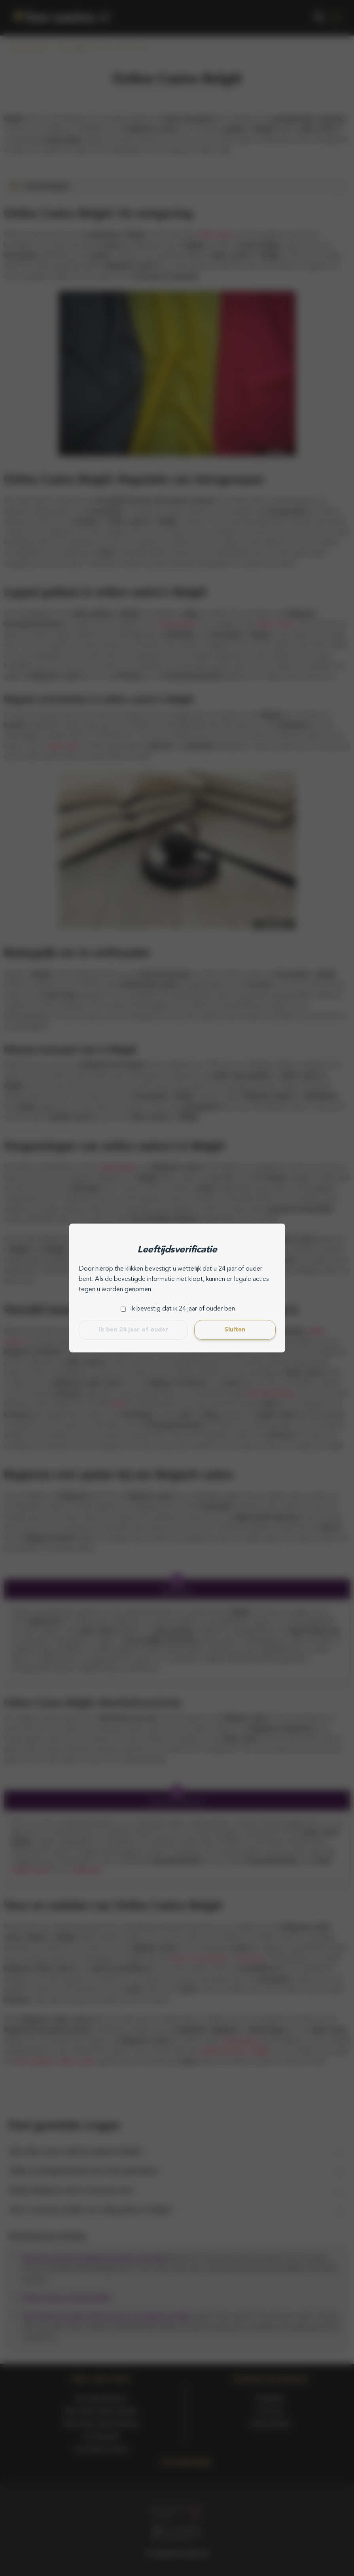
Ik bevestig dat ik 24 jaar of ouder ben (182, 1309)
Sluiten (234, 1330)
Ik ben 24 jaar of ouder (133, 1330)
